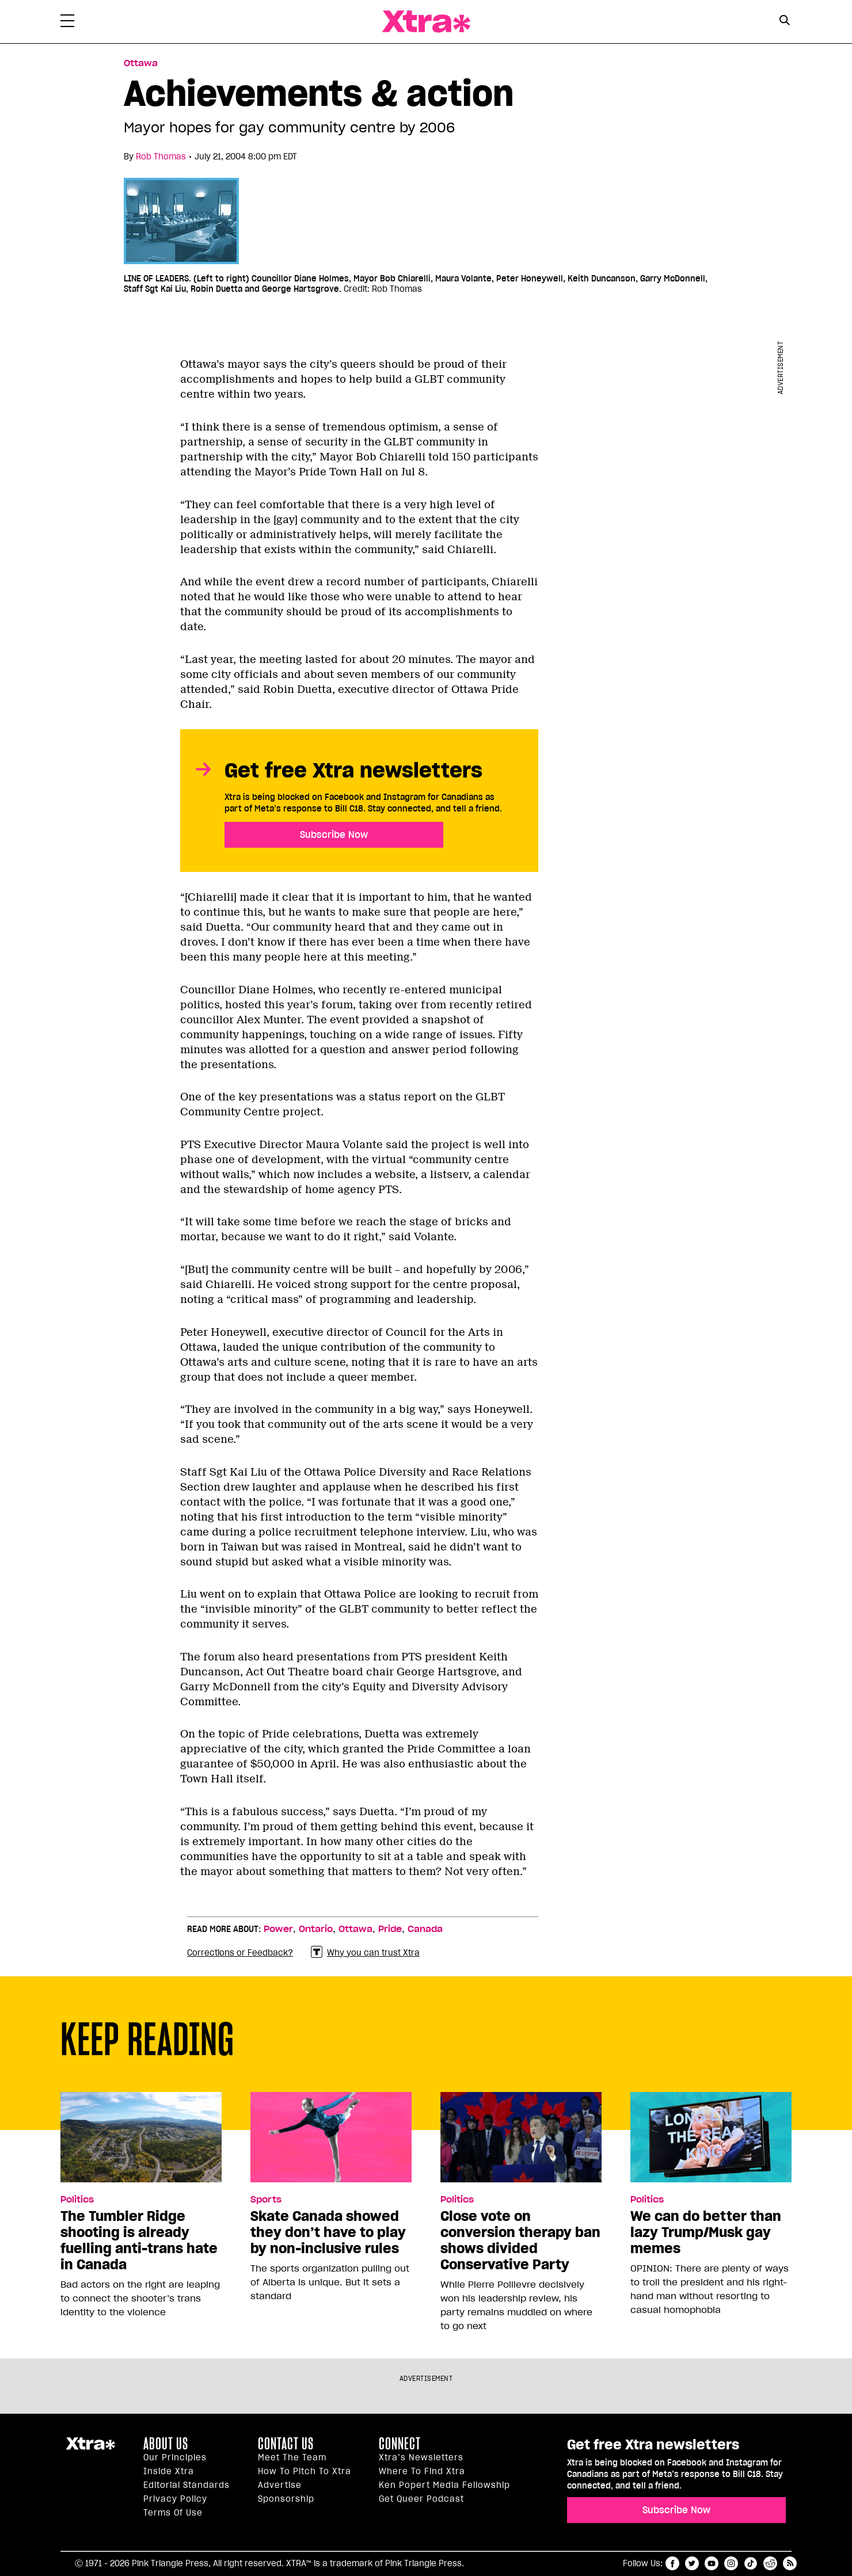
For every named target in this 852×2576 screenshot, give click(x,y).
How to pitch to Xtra (304, 2471)
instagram (731, 2563)
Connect (400, 2444)
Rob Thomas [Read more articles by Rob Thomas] (161, 156)
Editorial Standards (186, 2485)
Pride (390, 1929)
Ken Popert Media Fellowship (444, 2485)
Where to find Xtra (422, 2471)
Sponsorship (286, 2499)
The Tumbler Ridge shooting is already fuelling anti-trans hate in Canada (139, 2240)
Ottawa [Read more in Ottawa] (141, 63)
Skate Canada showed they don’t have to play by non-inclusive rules (328, 2232)
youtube (711, 2563)
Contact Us (286, 2444)
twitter (692, 2563)
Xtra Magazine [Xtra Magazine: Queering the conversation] (426, 21)
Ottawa (355, 1929)
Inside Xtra (168, 2471)
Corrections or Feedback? (240, 1953)
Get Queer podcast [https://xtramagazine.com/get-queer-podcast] (421, 2499)
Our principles (175, 2457)
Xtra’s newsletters (421, 2457)
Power (278, 1929)
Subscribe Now (334, 834)
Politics (77, 2199)
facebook (672, 2563)
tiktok (751, 2563)
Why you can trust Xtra (365, 1952)
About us (165, 2444)
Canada (425, 1929)
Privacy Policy (175, 2499)
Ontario (316, 1929)
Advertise (280, 2485)
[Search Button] (784, 20)
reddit (770, 2563)
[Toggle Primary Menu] (67, 23)
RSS (790, 2563)
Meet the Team (292, 2457)
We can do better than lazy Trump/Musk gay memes (705, 2232)
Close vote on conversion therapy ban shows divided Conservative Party (520, 2240)
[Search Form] (784, 22)
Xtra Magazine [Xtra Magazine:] (90, 2448)
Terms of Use (173, 2513)
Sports (266, 2199)
